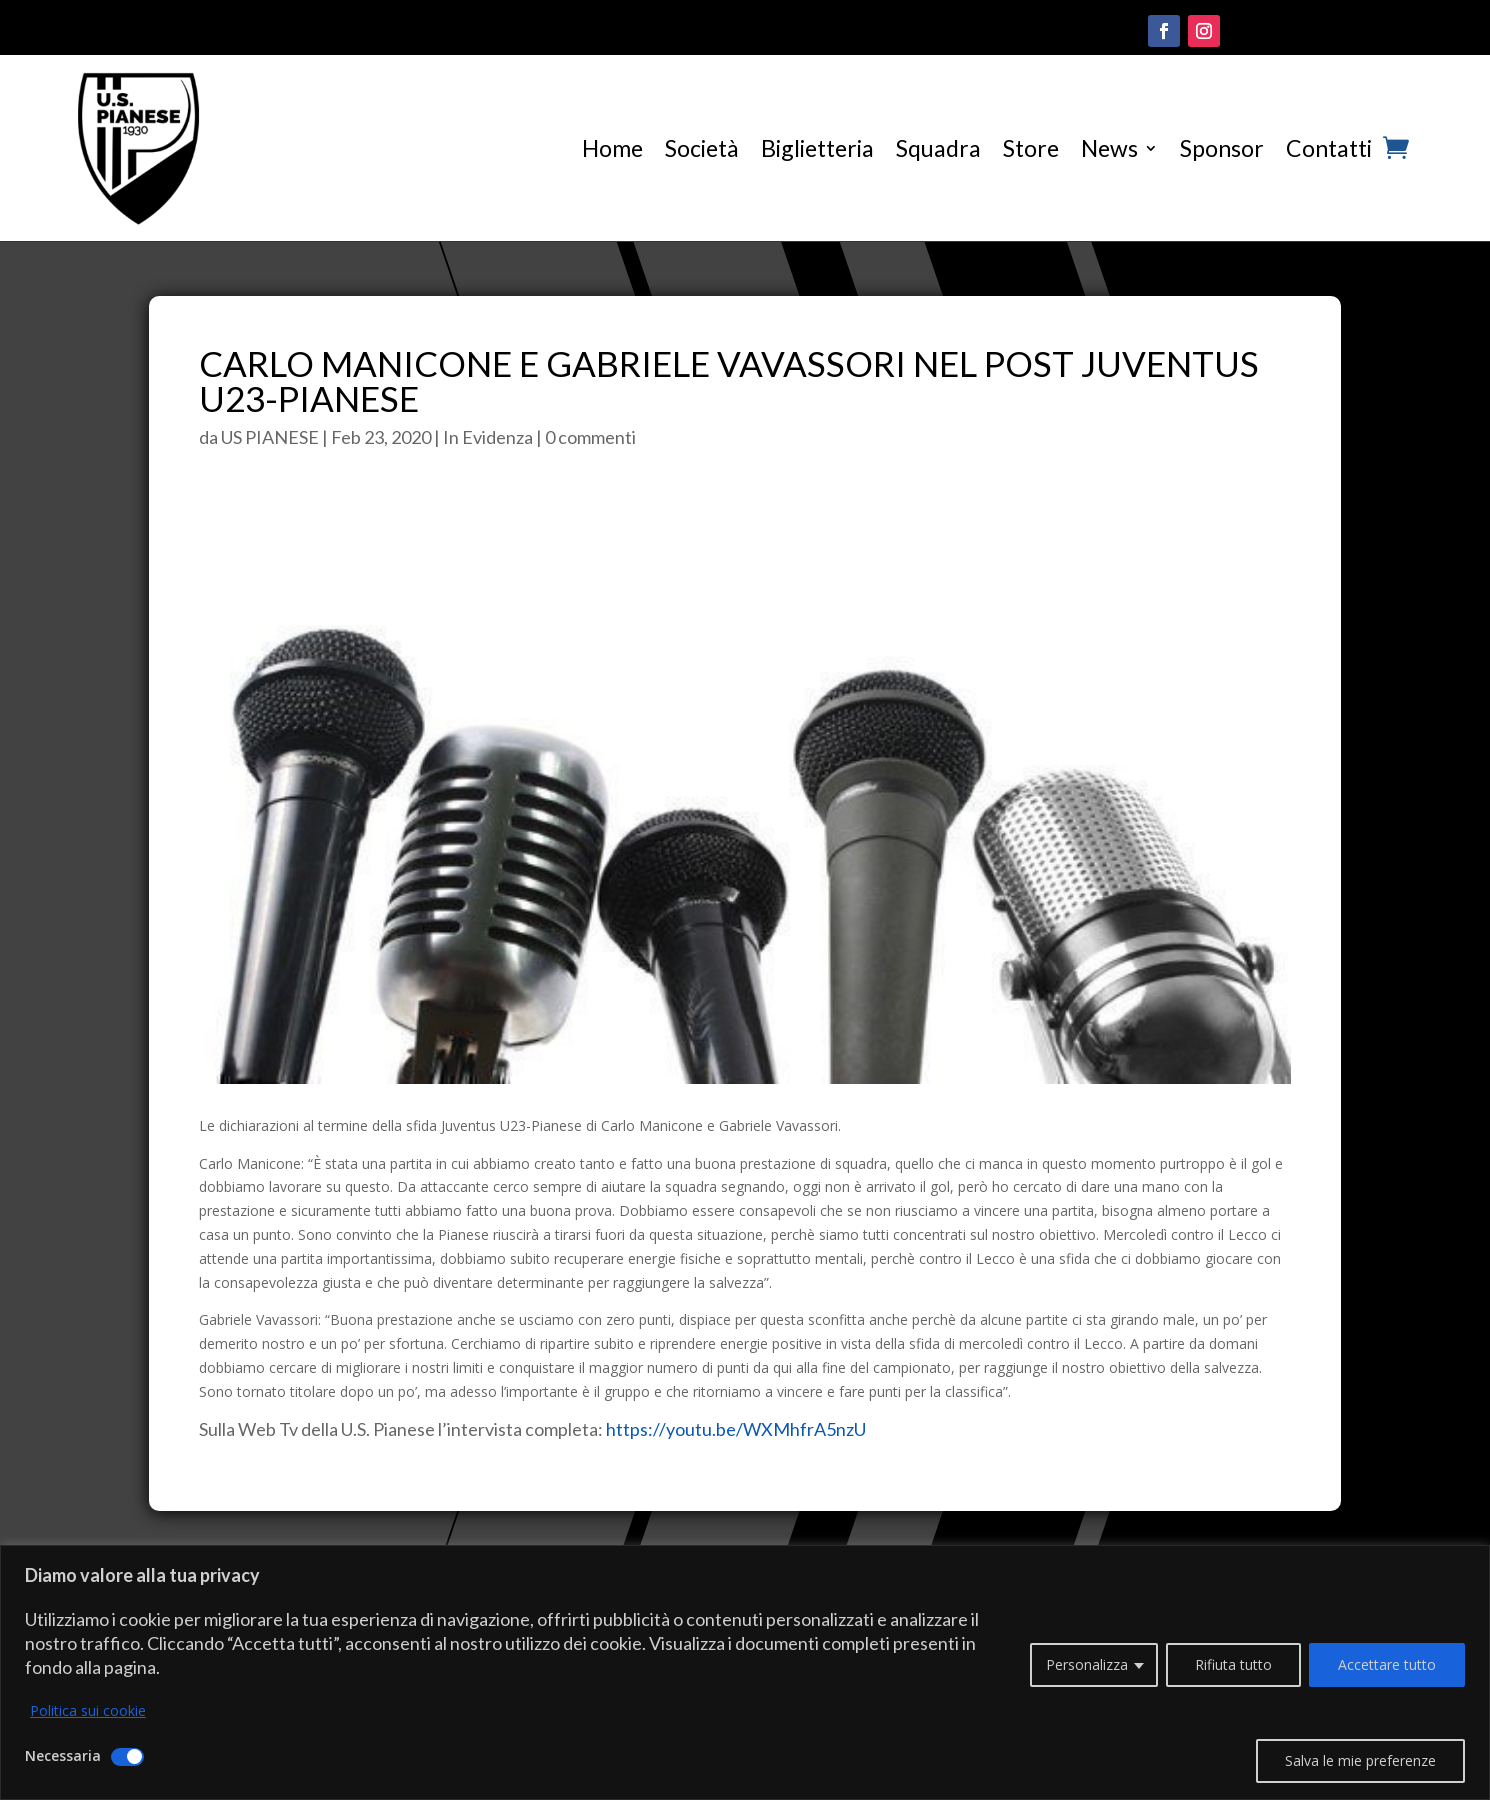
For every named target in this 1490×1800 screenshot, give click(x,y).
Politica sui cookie (88, 1710)
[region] (745, 1672)
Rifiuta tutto (1233, 1664)
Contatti (1329, 148)
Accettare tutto (1387, 1664)
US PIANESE (270, 437)
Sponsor (1222, 148)
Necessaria (63, 1755)
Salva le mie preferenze (1360, 1760)
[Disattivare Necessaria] (127, 1757)
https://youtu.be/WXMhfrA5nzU (736, 1429)
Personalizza (1087, 1664)
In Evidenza (488, 437)
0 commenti (590, 437)
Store (1031, 148)
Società (702, 148)
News (1109, 148)
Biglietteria (817, 148)
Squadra (938, 148)
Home (612, 148)
